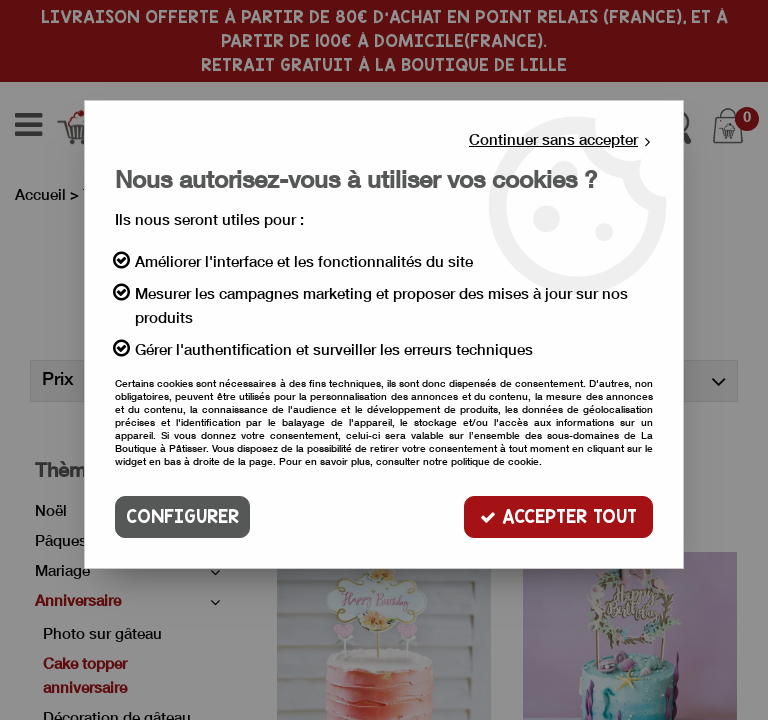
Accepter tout (558, 516)
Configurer (182, 516)
